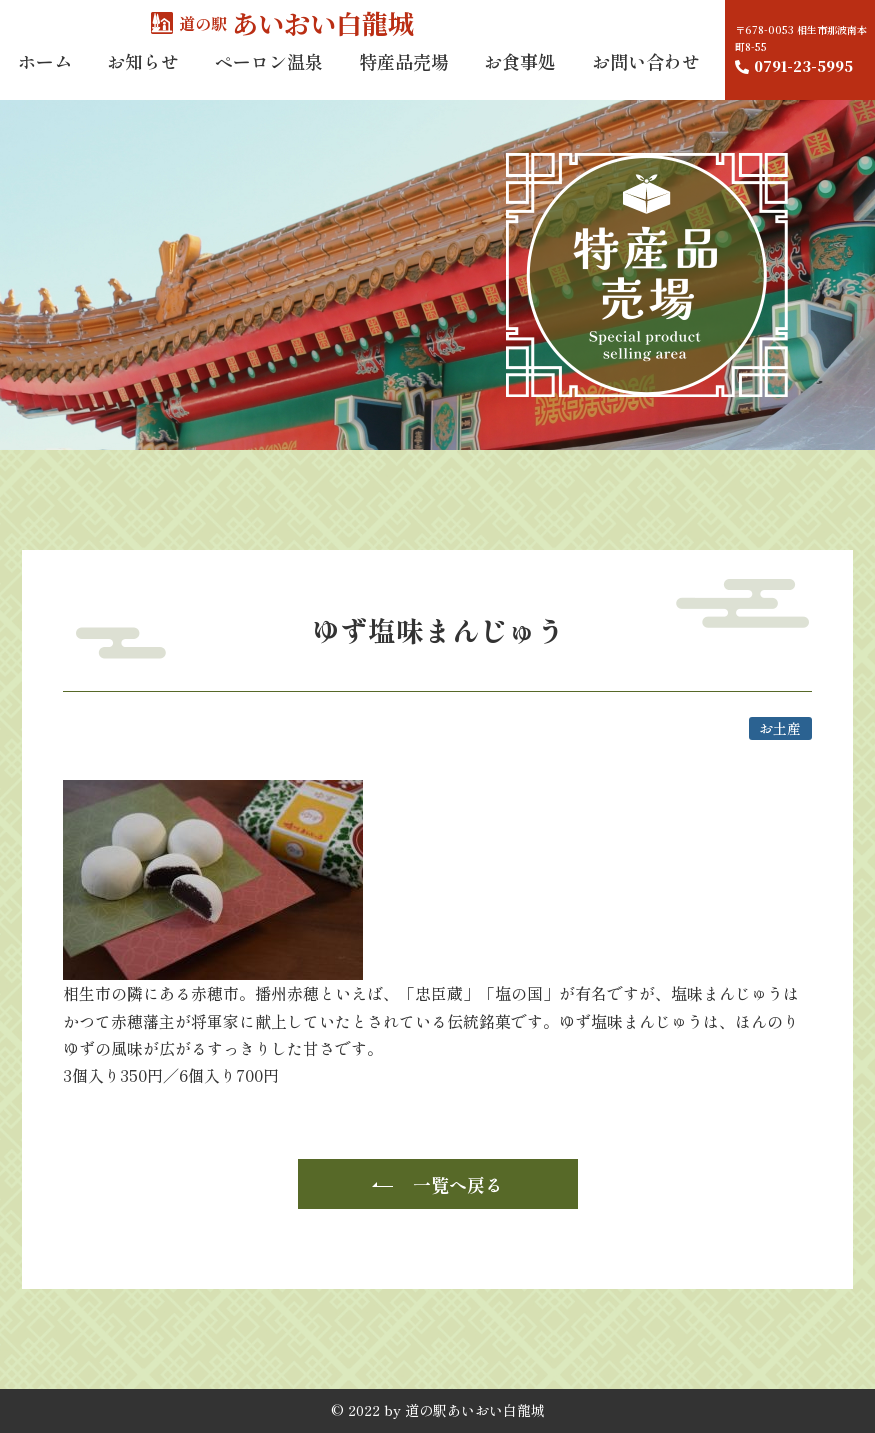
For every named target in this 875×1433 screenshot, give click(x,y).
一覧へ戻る (458, 1184)
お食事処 (520, 79)
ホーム (45, 79)
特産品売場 (404, 79)
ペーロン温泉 (269, 79)
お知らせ (143, 79)
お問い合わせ (646, 79)
